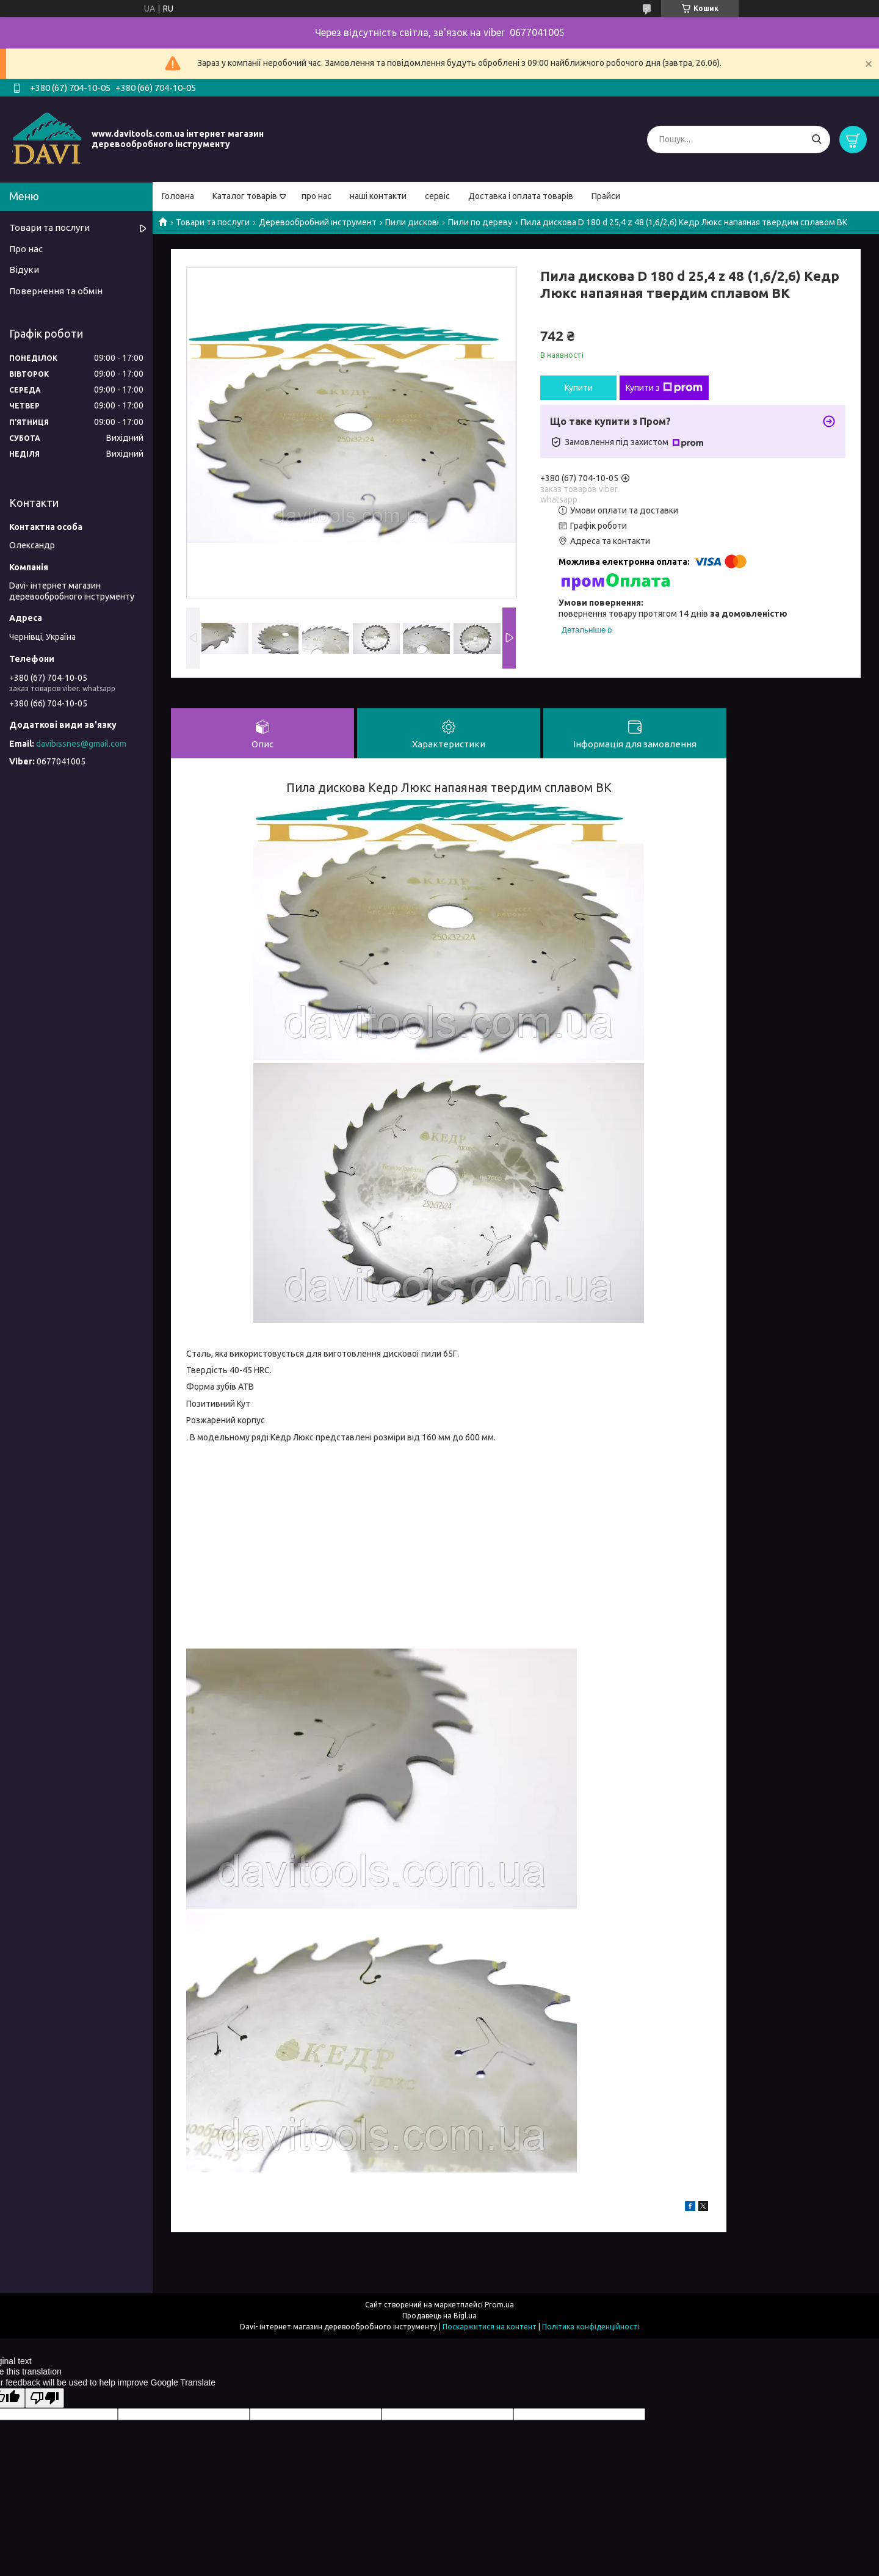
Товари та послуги (213, 222)
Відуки (24, 269)
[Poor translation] (44, 2398)
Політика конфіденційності (590, 2327)
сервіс (437, 196)
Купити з (664, 387)
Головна (178, 196)
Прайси (605, 196)
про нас (316, 196)
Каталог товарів (244, 196)
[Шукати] (816, 139)
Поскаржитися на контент (490, 2327)
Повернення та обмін (56, 291)
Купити (579, 388)
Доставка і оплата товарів (520, 196)
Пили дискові (412, 222)
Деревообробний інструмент (318, 222)
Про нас (26, 249)
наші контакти (378, 196)
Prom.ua (499, 2305)
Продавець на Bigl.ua (439, 2316)
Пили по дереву (480, 222)
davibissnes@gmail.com (81, 744)
